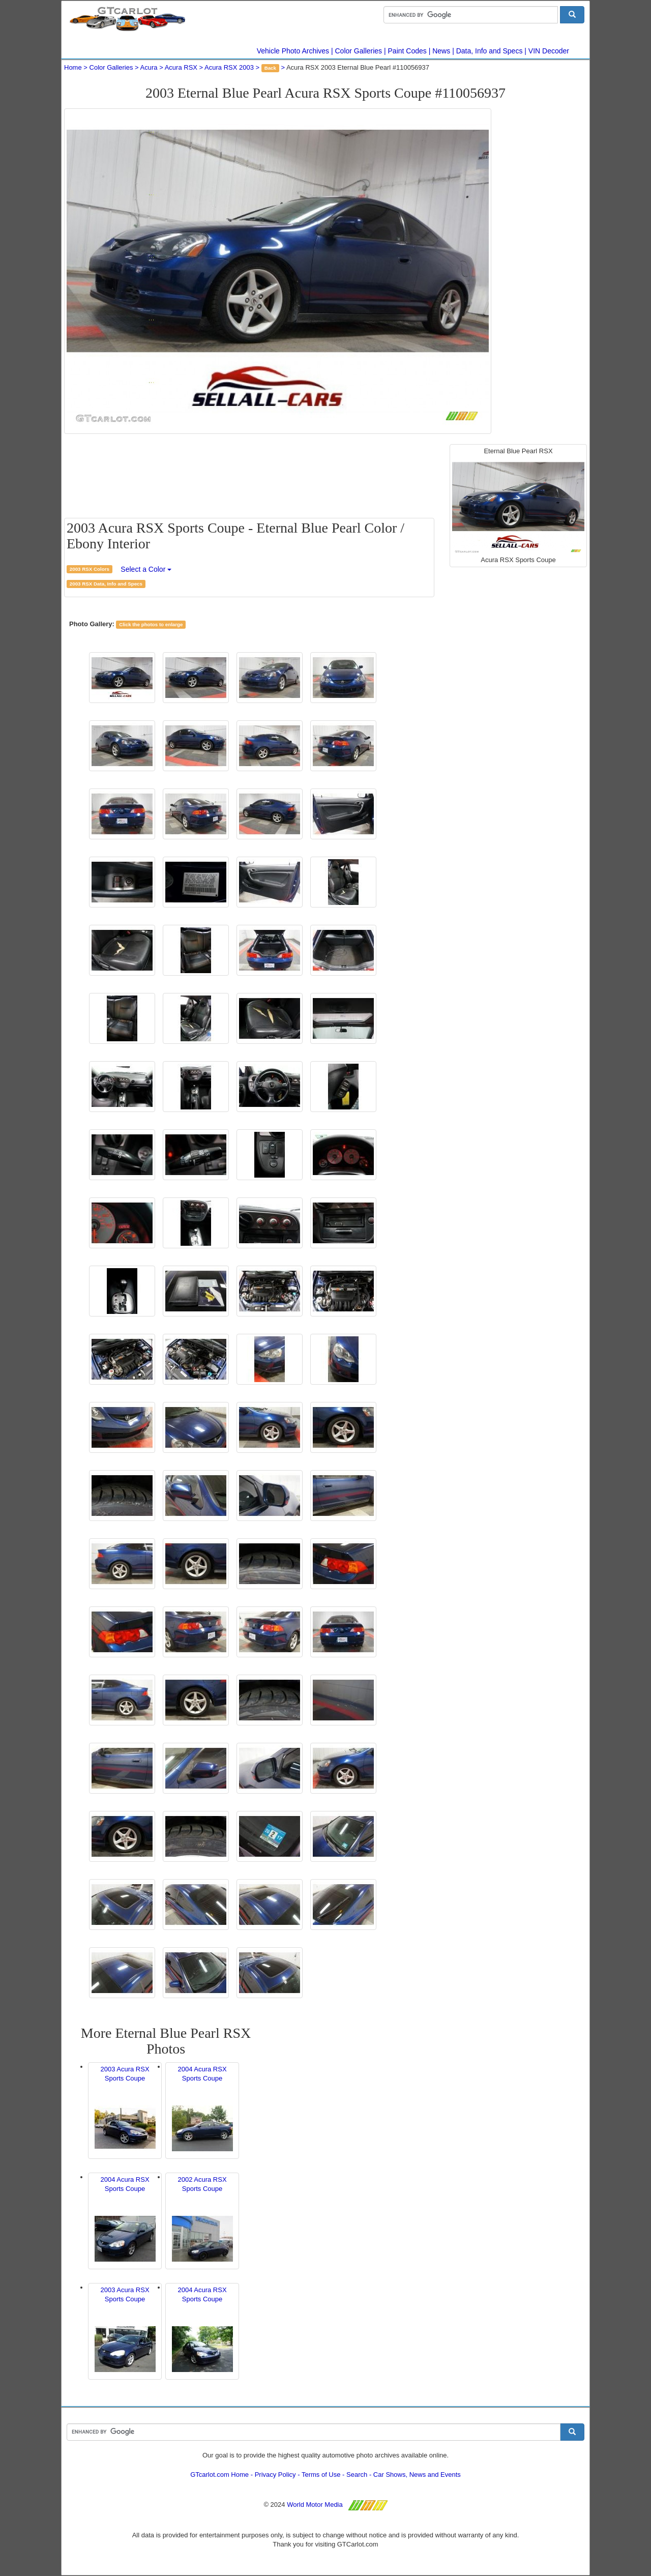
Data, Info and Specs (489, 51)
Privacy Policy (275, 2474)
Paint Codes (407, 51)
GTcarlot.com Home (219, 2474)
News (441, 51)
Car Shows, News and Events (417, 2474)
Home (73, 67)
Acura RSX (181, 67)
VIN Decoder (548, 51)
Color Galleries (358, 51)
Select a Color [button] (146, 569)
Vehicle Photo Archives (293, 51)
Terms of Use (321, 2474)
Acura (149, 67)
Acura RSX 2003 (229, 67)
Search (356, 2474)
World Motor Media (315, 2504)
